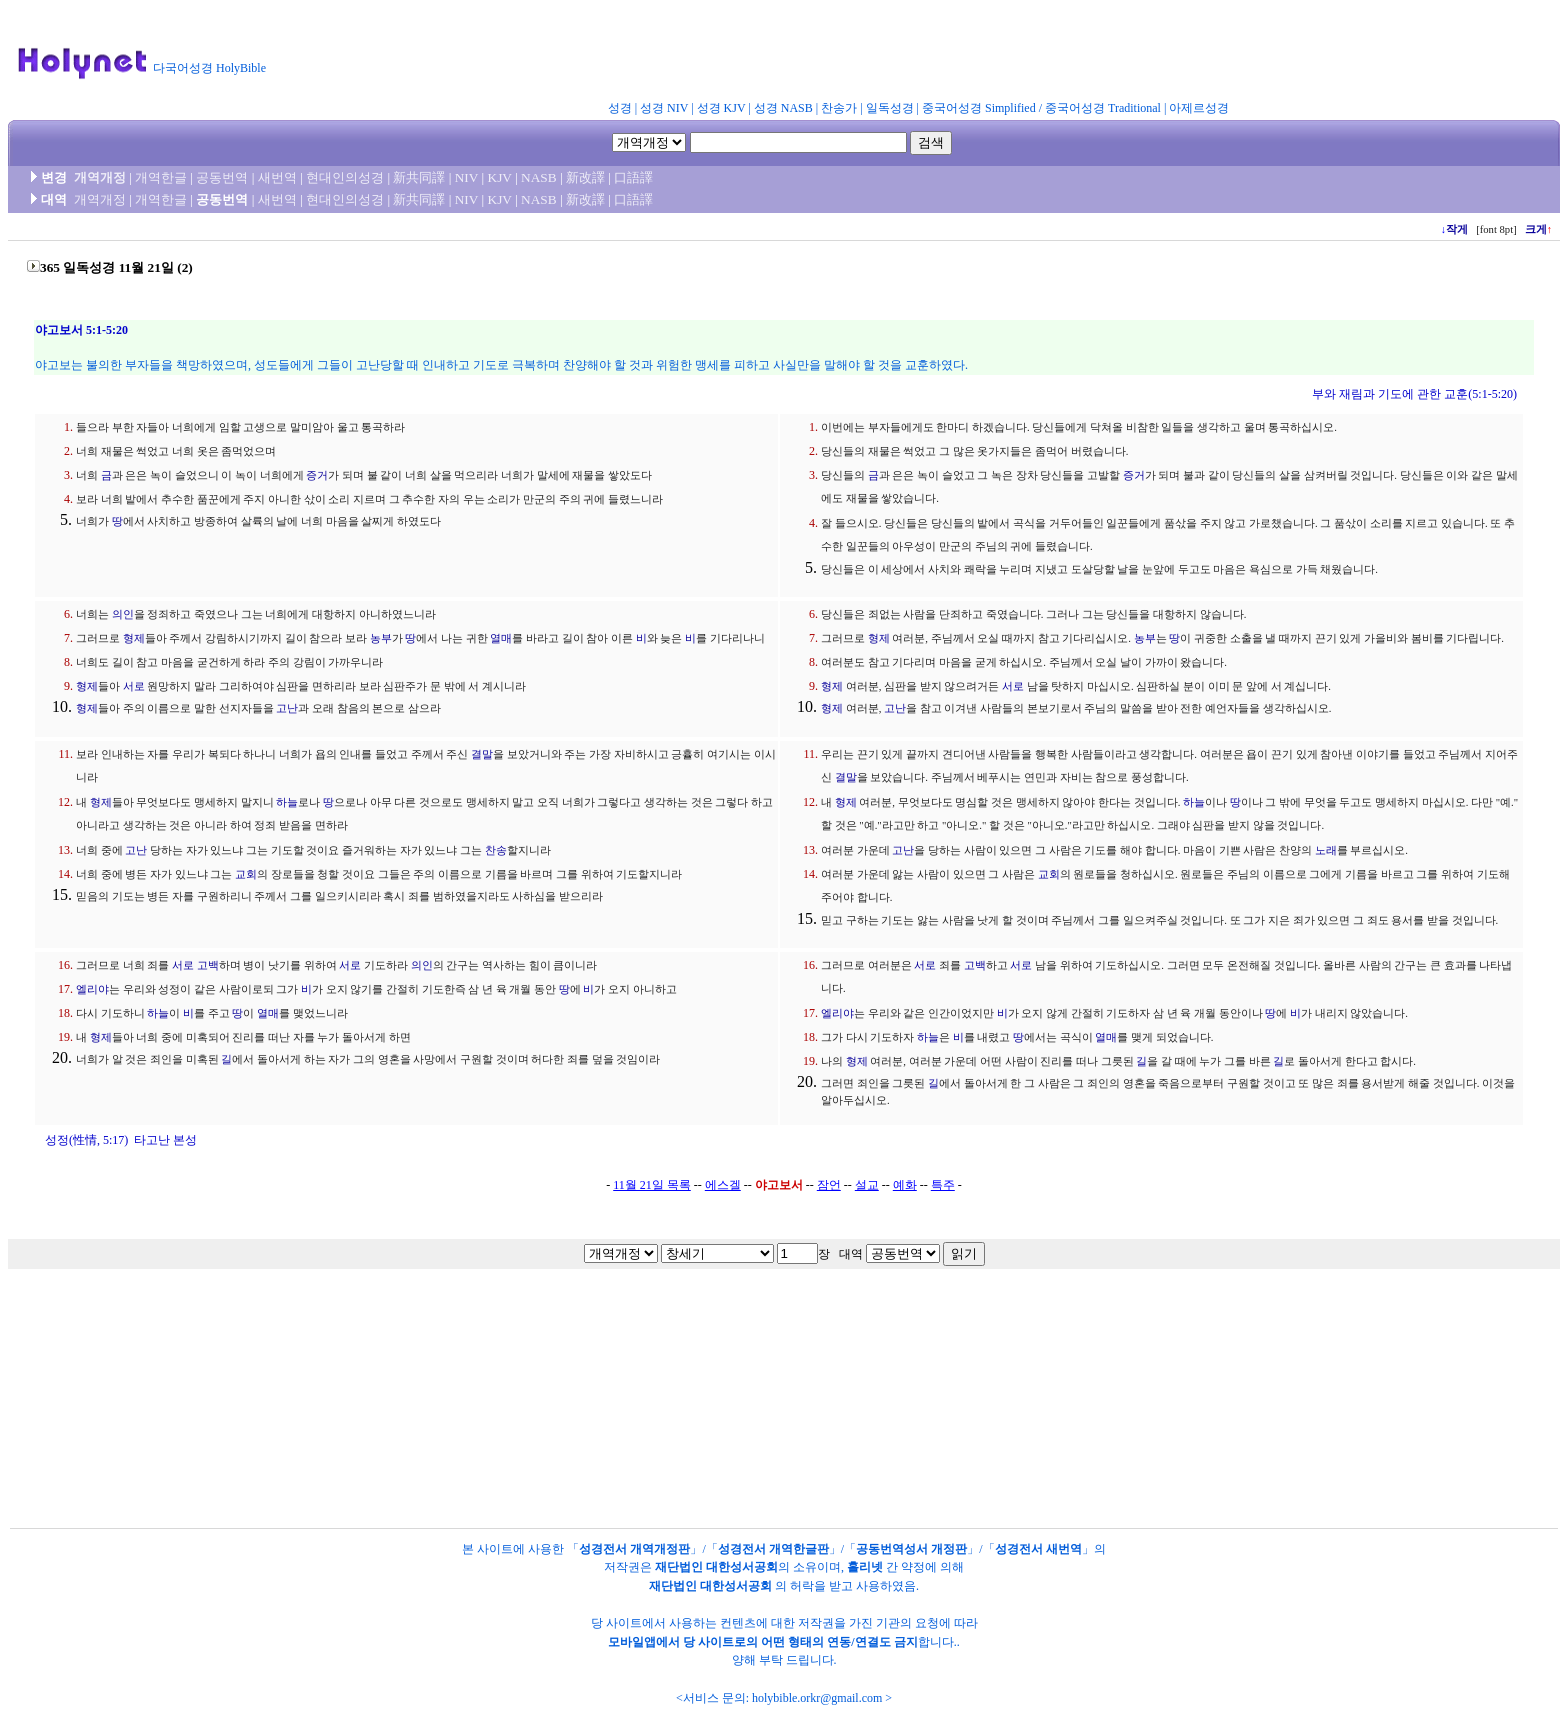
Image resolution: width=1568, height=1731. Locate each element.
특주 (943, 1185)
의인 (123, 614)
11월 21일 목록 (652, 1185)
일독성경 (890, 108)
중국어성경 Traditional (1103, 108)
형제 (134, 638)
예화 (905, 1185)
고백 (208, 965)
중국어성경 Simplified (979, 108)
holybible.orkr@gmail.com (817, 1698)
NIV (466, 177)
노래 (1326, 850)
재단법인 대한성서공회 (716, 1567)
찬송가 (839, 108)
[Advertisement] (768, 54)
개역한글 (161, 177)
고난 (287, 708)
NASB (539, 177)
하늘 (287, 802)
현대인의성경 (345, 177)
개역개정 (100, 177)
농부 (381, 638)
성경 (620, 108)
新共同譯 (419, 177)
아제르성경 (1199, 108)
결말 (482, 754)
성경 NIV (664, 108)
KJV (500, 177)
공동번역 (222, 177)
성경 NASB (783, 108)
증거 (317, 475)
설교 (867, 1185)
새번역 (277, 177)
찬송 (496, 850)
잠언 (829, 1185)
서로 (134, 686)
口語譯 (633, 177)
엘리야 (92, 989)
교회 (246, 874)
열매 (501, 638)
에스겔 (723, 1185)
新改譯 (585, 177)
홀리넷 (865, 1567)
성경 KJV (721, 108)
